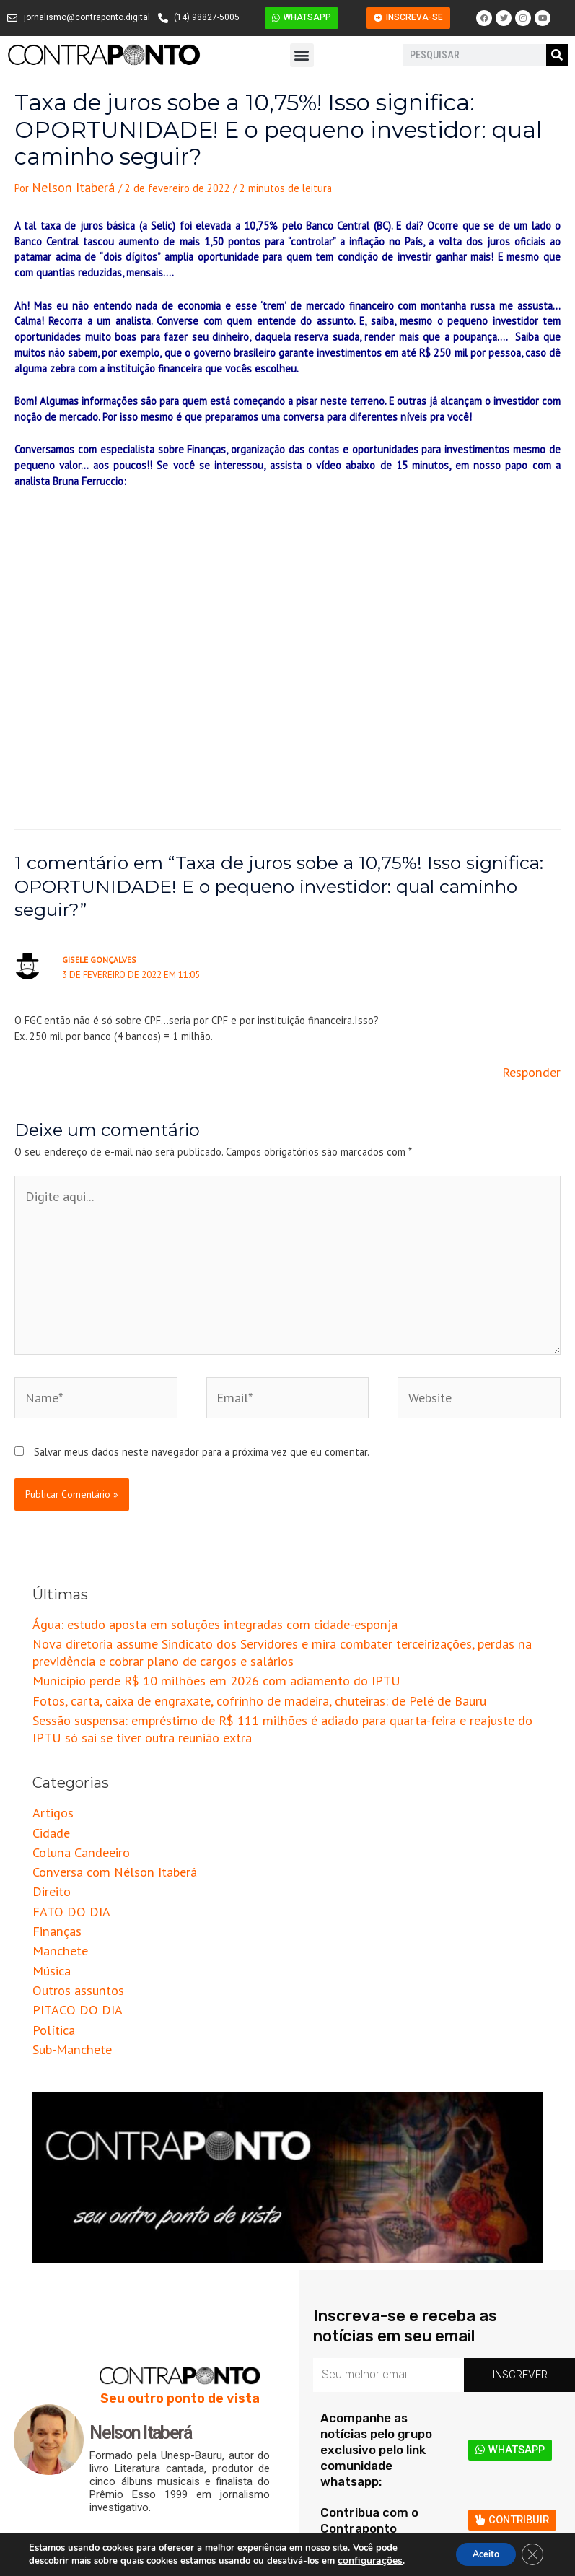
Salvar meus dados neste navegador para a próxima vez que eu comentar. (201, 1400)
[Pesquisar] (557, 55)
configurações (368, 2560)
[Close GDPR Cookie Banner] (530, 2554)
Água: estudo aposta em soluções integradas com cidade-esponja (183, 1570)
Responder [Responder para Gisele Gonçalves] (536, 1065)
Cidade (47, 1751)
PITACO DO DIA (68, 1898)
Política (49, 1914)
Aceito (475, 2553)
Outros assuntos (70, 1882)
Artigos (49, 1735)
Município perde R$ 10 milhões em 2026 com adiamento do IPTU (180, 1616)
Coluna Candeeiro (71, 1768)
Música (47, 1865)
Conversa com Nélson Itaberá (99, 1784)
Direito (47, 1800)
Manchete (55, 1849)
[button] (302, 55)
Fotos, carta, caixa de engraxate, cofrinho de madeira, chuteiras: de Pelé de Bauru (217, 1633)
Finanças (51, 1833)
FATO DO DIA (62, 1816)
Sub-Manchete (66, 1931)
